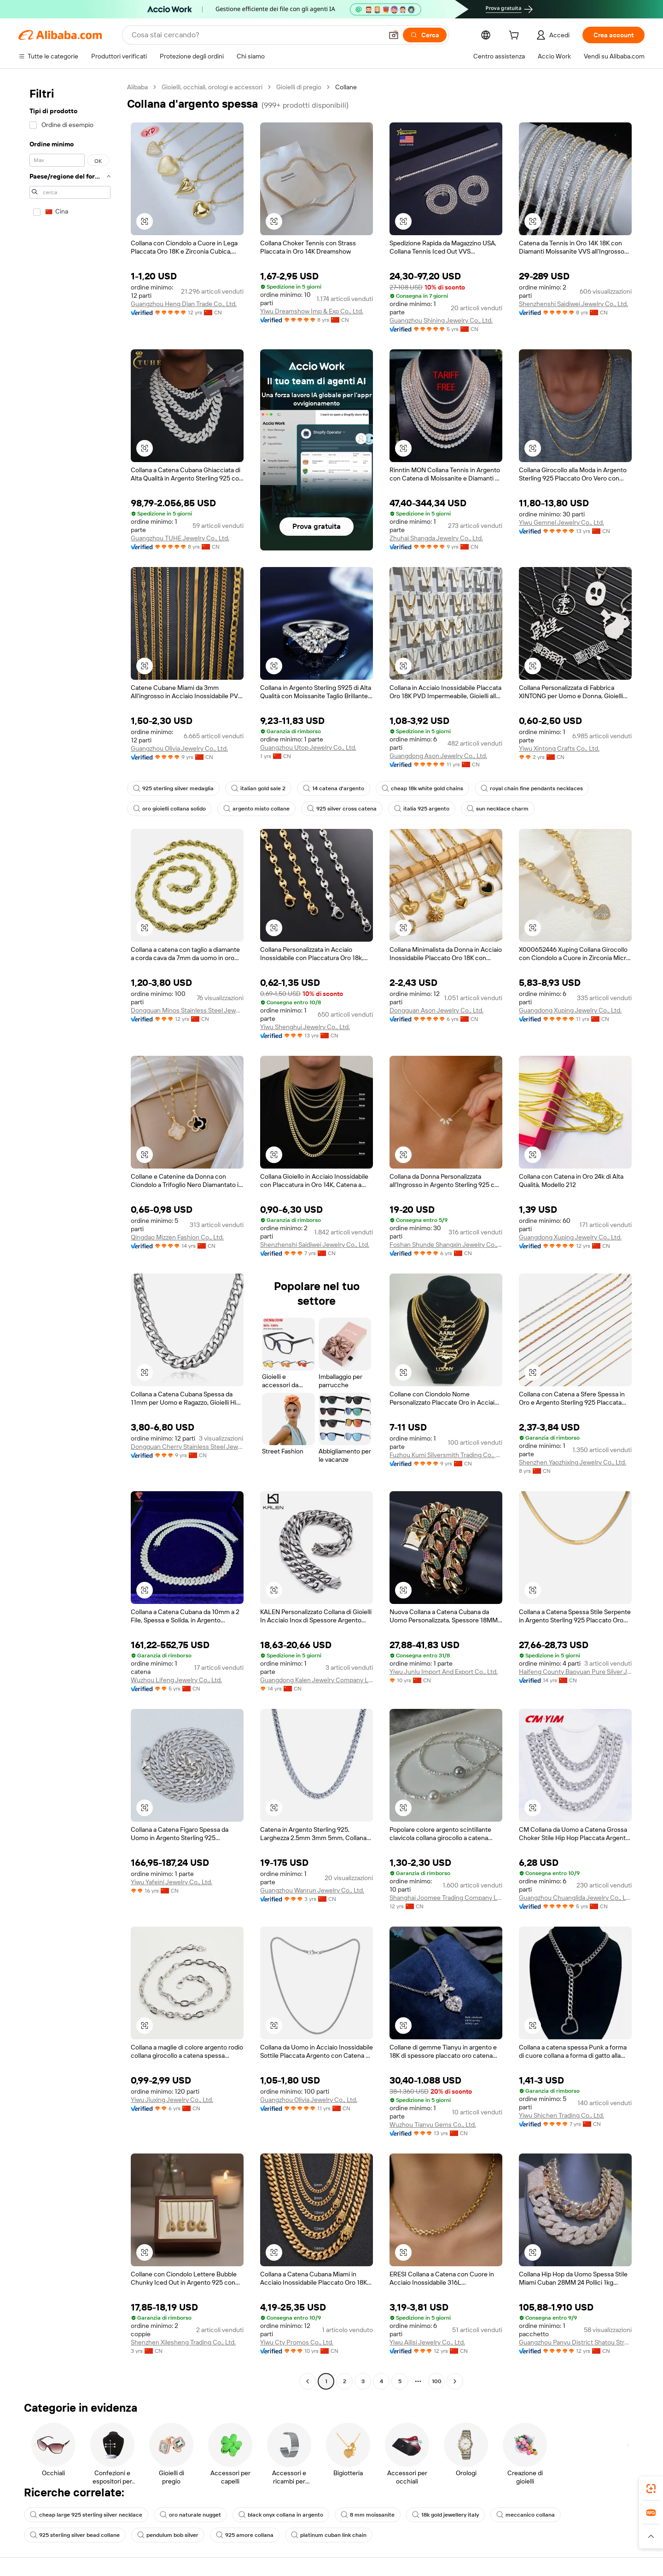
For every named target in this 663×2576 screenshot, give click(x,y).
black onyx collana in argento (280, 2514)
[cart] (516, 36)
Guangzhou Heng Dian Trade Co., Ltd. (184, 303)
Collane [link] (346, 87)
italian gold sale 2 (258, 788)
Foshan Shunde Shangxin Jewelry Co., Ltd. (446, 1244)
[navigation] (70, 1235)
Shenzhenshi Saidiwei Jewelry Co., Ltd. (573, 303)
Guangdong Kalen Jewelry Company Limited (316, 1680)
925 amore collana (244, 2535)
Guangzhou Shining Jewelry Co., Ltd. (441, 320)
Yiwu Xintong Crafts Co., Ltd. (559, 748)
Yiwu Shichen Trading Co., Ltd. (561, 2115)
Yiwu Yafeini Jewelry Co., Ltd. (171, 1882)
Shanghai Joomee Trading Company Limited (446, 1897)
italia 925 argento (421, 808)
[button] (393, 35)
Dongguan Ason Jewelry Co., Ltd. (436, 1010)
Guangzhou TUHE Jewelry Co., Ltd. (180, 538)
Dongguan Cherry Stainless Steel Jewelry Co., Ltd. (187, 1446)
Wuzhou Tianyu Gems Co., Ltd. (433, 2124)
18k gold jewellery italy (445, 2514)
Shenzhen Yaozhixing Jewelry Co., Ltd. (572, 1462)
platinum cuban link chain (328, 2535)
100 (437, 2381)
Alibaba (137, 87)
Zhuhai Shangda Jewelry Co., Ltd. (436, 538)
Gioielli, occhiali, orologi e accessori (212, 87)
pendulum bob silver (167, 2535)
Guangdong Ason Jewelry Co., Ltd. (438, 755)
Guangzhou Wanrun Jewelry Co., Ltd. (312, 1890)
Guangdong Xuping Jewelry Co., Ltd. (570, 1010)
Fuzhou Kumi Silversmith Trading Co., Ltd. (446, 1455)
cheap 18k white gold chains (422, 788)
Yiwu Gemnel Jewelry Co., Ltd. (561, 522)
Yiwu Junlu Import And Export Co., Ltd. (444, 1671)
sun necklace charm (498, 808)
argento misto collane (256, 808)
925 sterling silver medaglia (173, 788)
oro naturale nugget (190, 2514)
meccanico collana (525, 2514)
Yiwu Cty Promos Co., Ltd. (296, 2342)
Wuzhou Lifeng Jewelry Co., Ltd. (176, 1680)
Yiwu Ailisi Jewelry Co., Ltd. (427, 2342)
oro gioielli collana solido (169, 808)
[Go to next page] (455, 2381)
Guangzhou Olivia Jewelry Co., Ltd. (179, 748)
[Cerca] (425, 35)
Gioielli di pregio (298, 87)
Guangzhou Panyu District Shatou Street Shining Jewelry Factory (575, 2342)
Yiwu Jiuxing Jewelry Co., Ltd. (172, 2099)
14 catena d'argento (333, 788)
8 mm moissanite (368, 2514)
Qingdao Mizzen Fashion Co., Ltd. (177, 1237)
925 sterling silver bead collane (75, 2535)
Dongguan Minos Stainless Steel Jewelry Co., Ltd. (187, 1010)
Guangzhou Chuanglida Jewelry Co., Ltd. (575, 1897)
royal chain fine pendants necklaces (532, 788)
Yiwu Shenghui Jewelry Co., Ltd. (305, 1026)
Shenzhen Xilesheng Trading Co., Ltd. (183, 2342)
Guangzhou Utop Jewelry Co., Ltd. (308, 747)
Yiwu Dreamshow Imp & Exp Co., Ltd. (311, 311)
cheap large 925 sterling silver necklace (86, 2514)
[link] (651, 2489)
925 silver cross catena (342, 808)
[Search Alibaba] (256, 35)
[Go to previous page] (307, 2381)
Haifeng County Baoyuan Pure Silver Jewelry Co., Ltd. (575, 1671)
